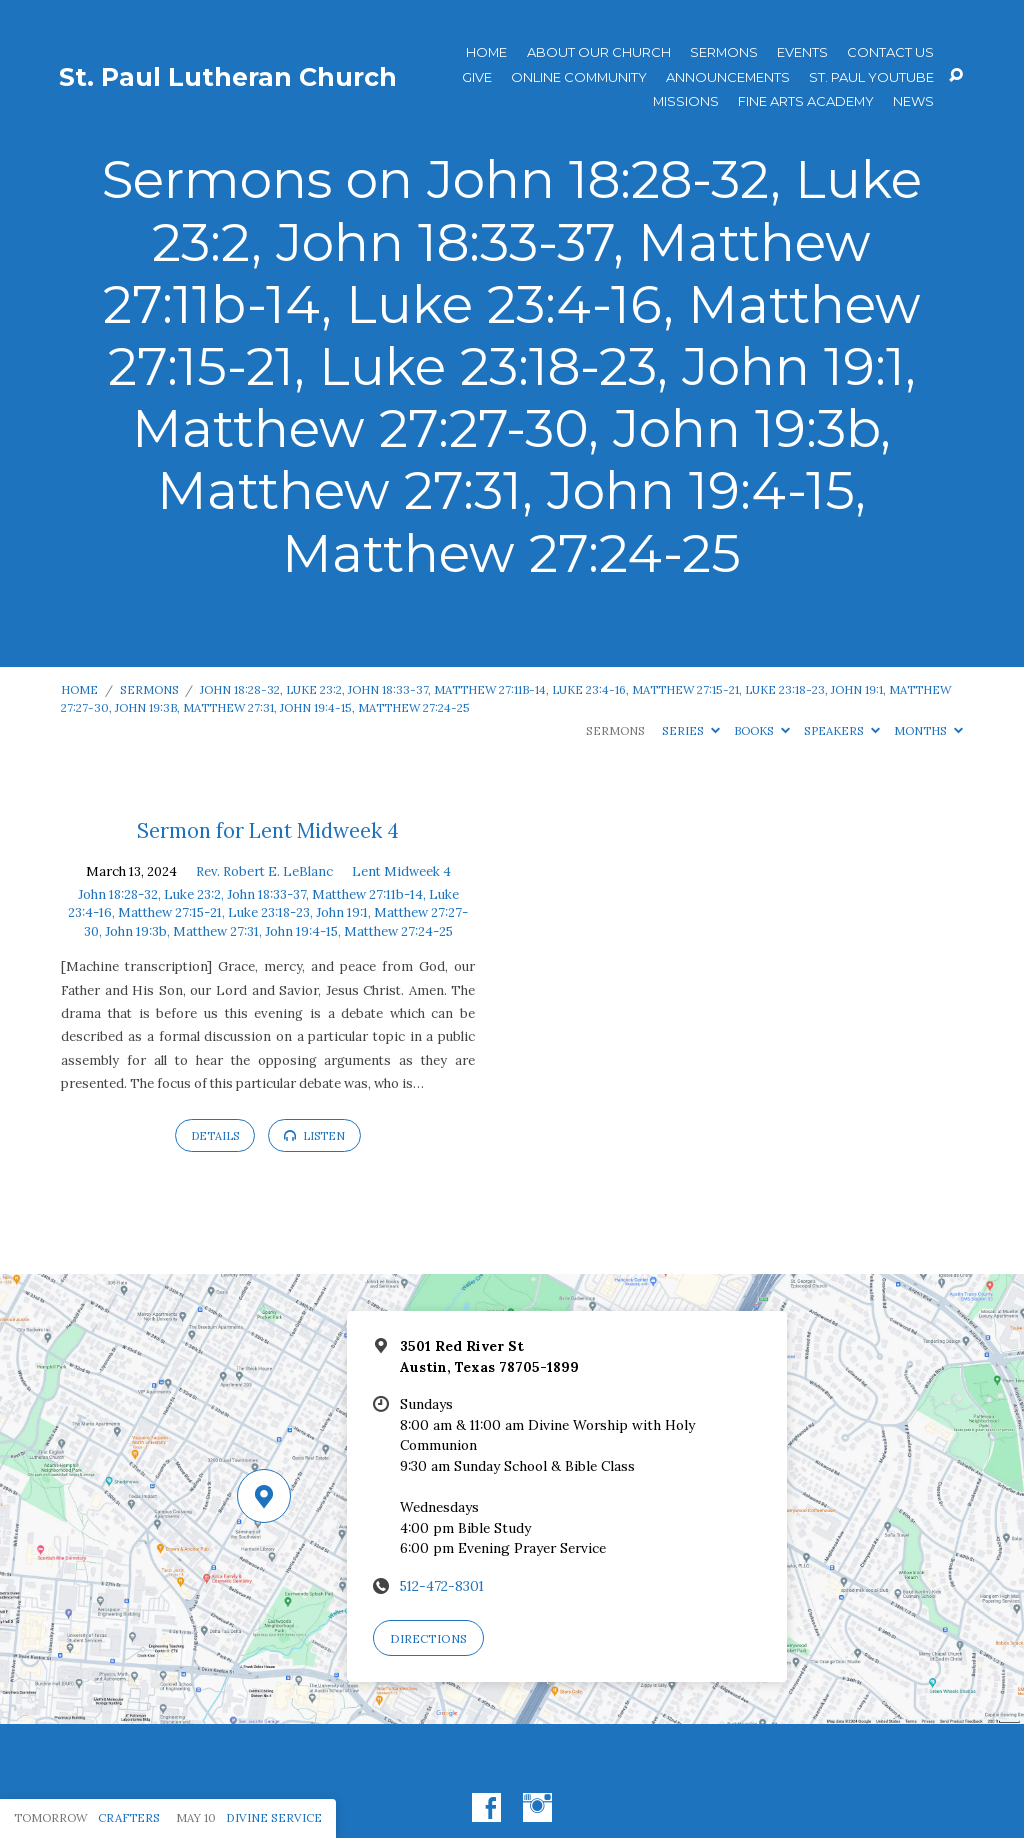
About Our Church (599, 52)
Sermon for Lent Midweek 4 (268, 831)
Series (691, 730)
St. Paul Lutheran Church (228, 77)
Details (215, 1136)
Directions (428, 1638)
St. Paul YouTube (871, 77)
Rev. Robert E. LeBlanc (264, 871)
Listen (314, 1136)
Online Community (579, 77)
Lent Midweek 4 (401, 871)
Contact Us (890, 52)
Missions (686, 101)
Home (486, 52)
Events (802, 52)
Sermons (724, 52)
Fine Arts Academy (806, 101)
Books (762, 730)
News (913, 101)
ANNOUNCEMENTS (728, 77)
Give (477, 77)
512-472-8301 (442, 1586)
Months (928, 730)
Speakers (842, 730)
